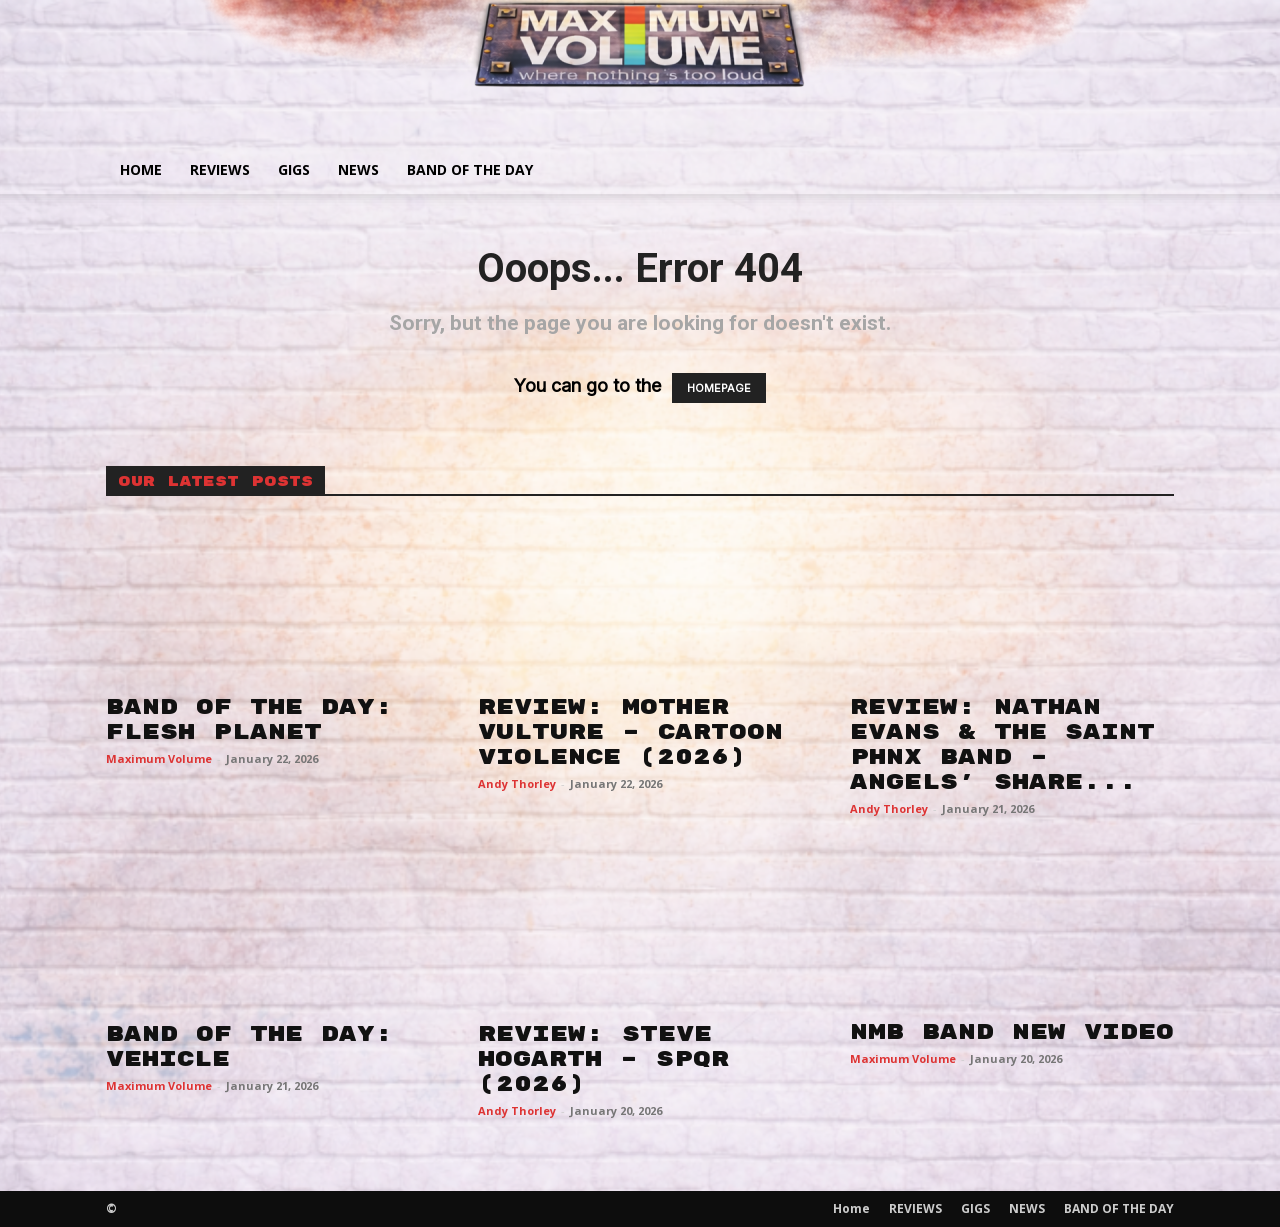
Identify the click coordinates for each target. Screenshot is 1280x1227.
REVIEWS (220, 169)
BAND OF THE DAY (470, 169)
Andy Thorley (517, 783)
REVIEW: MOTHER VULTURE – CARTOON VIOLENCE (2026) (630, 732)
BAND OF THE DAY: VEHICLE (249, 1046)
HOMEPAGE (719, 388)
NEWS (358, 169)
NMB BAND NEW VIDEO (1012, 1032)
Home (141, 169)
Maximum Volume (159, 758)
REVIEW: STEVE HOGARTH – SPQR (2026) (603, 1059)
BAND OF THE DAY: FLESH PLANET (249, 719)
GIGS (294, 169)
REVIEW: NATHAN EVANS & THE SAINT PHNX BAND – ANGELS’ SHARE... (1002, 744)
